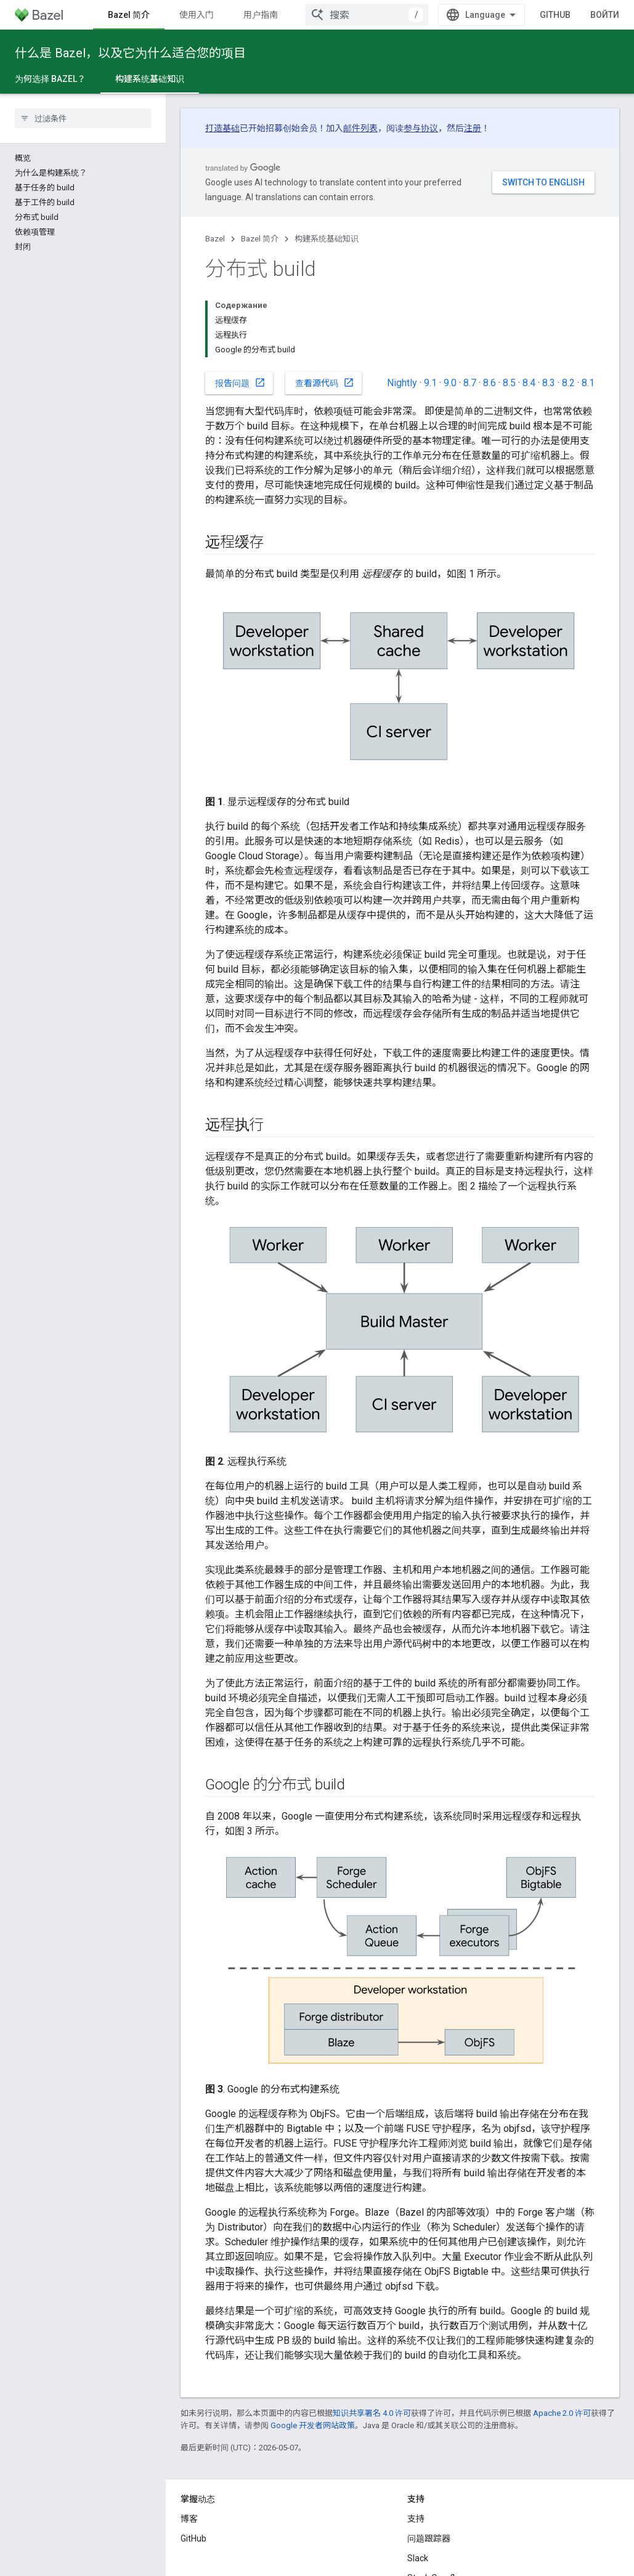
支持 (416, 2519)
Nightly (402, 383)
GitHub (555, 15)
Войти (604, 15)
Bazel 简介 (259, 238)
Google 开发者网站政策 (312, 2425)
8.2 (568, 383)
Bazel (215, 238)
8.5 (509, 383)
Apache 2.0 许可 (562, 2413)
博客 (189, 2519)
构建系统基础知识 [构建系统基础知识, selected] (149, 79)
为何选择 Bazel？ (50, 79)
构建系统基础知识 (327, 238)
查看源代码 (324, 382)
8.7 (469, 383)
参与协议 (421, 128)
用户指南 (260, 15)
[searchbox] (83, 118)
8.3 (548, 383)
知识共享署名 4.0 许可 (372, 2413)
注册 (472, 128)
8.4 (528, 383)
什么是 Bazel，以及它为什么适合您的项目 (130, 53)
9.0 (450, 383)
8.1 (588, 383)
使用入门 (196, 15)
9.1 (430, 383)
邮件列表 (360, 128)
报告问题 (240, 382)
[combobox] (366, 15)
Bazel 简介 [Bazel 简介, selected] (129, 15)
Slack (417, 2558)
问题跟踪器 (428, 2538)
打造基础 (222, 128)
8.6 (489, 383)
